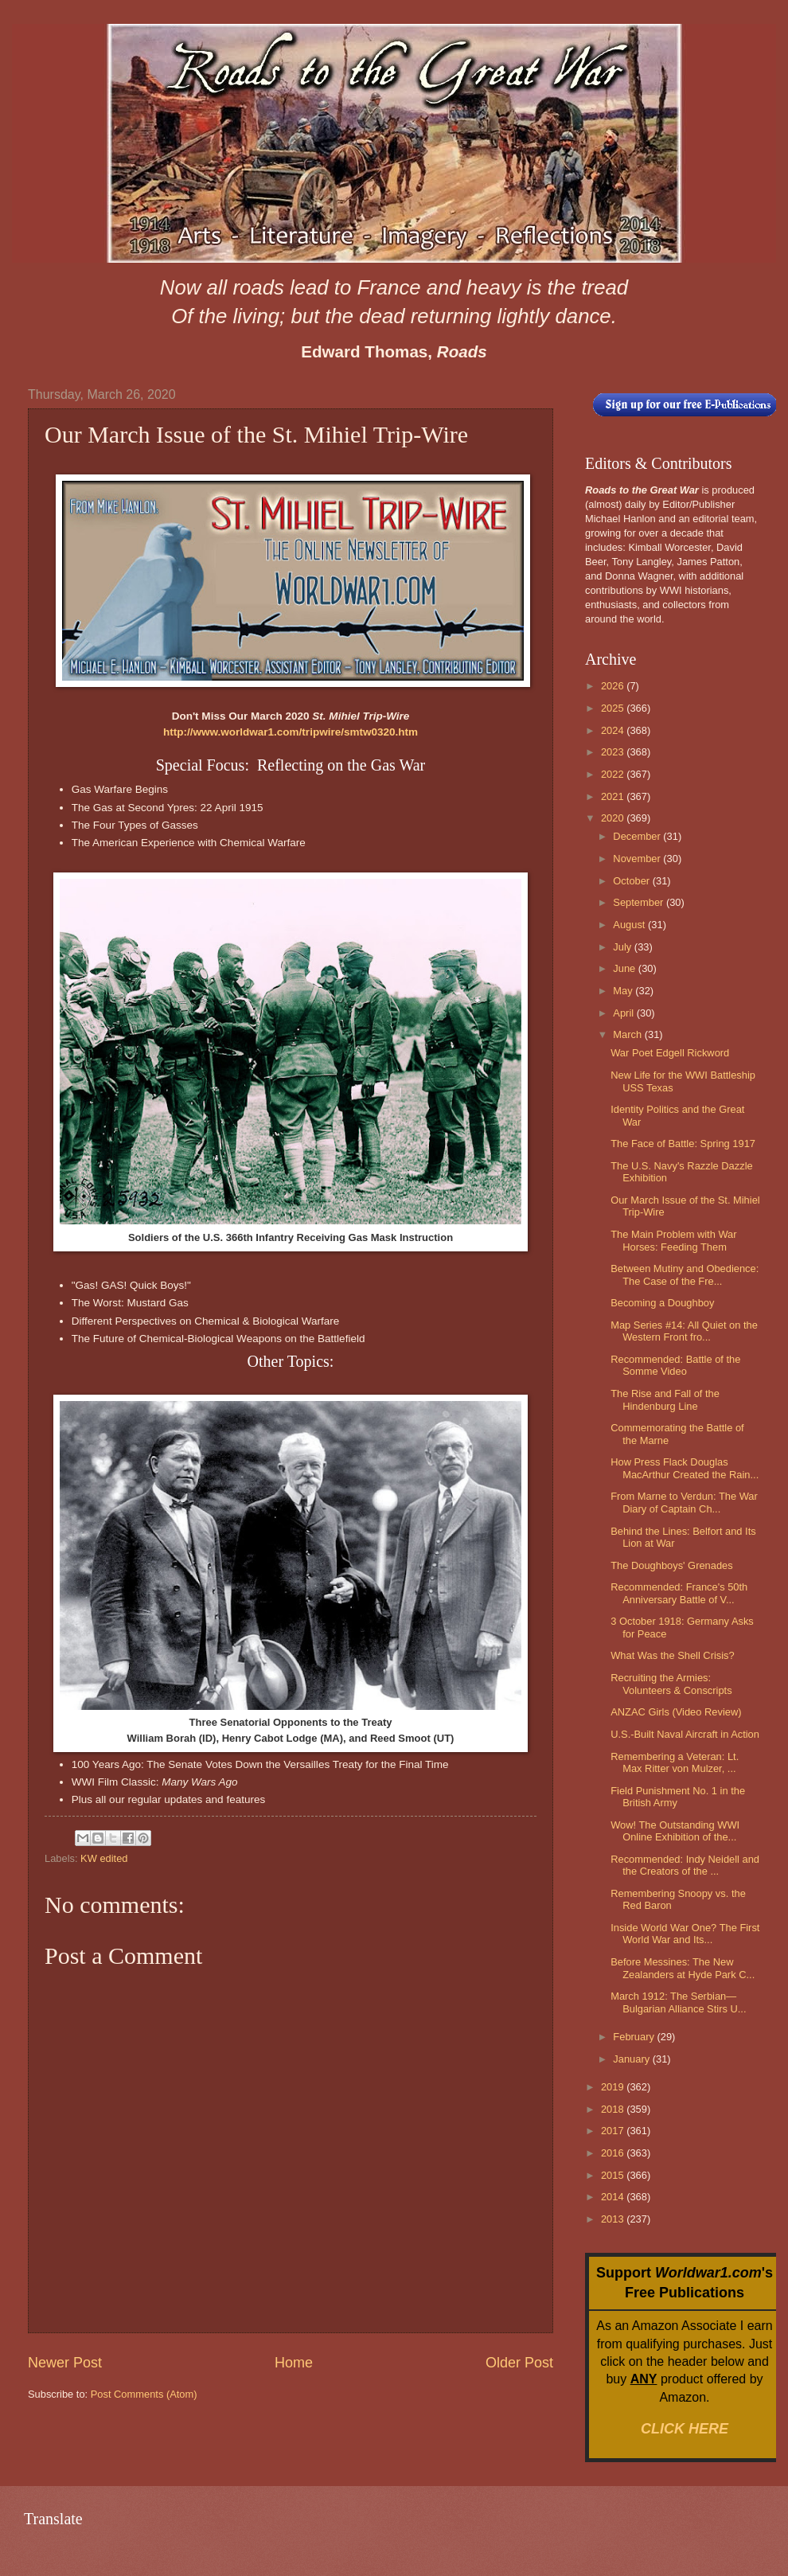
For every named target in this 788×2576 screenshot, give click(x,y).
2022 (613, 774)
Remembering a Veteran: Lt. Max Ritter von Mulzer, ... (675, 1762)
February (635, 2037)
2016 (613, 2153)
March (628, 1034)
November (638, 859)
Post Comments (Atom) (144, 2394)
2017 (613, 2131)
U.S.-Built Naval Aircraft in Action (685, 1734)
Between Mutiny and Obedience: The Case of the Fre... (685, 1274)
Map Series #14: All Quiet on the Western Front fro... (684, 1331)
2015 (613, 2175)
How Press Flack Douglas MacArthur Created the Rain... (685, 1468)
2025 (613, 708)
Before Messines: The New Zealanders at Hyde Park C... (683, 1968)
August (630, 925)
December (638, 836)
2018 (613, 2109)
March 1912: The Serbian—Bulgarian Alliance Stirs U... (678, 2002)
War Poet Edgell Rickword (670, 1053)
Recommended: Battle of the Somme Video (675, 1365)
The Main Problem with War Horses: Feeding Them (673, 1240)
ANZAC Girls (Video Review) (676, 1712)
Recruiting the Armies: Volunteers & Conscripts (671, 1684)
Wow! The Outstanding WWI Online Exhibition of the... (675, 1831)
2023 (613, 752)
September (639, 902)
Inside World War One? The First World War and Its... (685, 1934)
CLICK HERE (684, 2429)
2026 (613, 686)
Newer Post (65, 2363)
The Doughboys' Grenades (671, 1565)
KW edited (103, 1858)
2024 (613, 730)
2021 (613, 796)
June (625, 968)
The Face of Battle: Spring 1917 (683, 1143)
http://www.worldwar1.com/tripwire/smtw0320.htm (290, 732)
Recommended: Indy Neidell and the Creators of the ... (685, 1865)
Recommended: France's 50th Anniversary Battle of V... (679, 1593)
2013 (613, 2219)
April (624, 1013)
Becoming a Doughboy (662, 1303)
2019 (613, 2087)
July (623, 947)
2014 (613, 2197)
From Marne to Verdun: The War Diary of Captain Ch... (684, 1502)
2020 (613, 818)
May (624, 991)
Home (294, 2363)
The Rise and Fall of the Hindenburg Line (665, 1399)
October (632, 881)
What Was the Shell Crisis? (673, 1655)
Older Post (519, 2363)
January (632, 2059)
